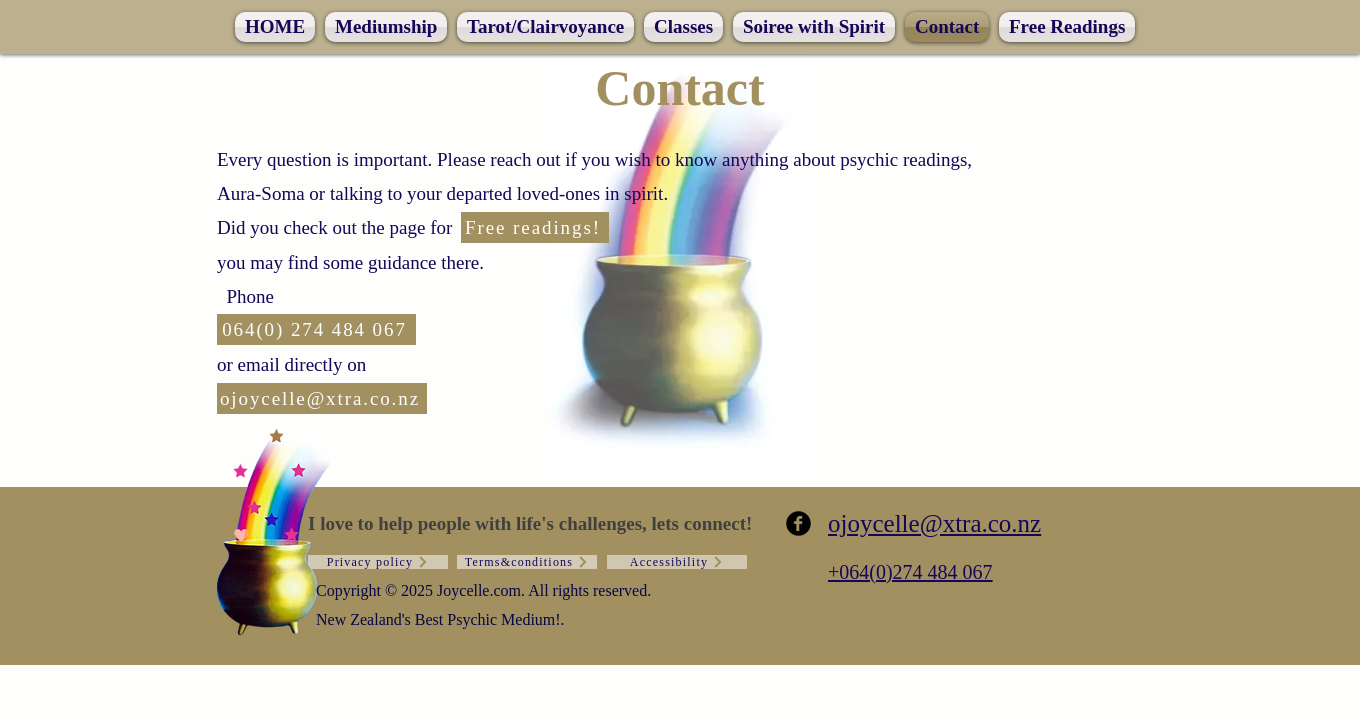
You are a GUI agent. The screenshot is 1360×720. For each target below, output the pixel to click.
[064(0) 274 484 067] (316, 329)
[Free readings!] (535, 227)
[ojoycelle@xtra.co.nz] (322, 398)
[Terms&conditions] (527, 562)
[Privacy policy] (378, 562)
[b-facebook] (798, 523)
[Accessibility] (677, 562)
